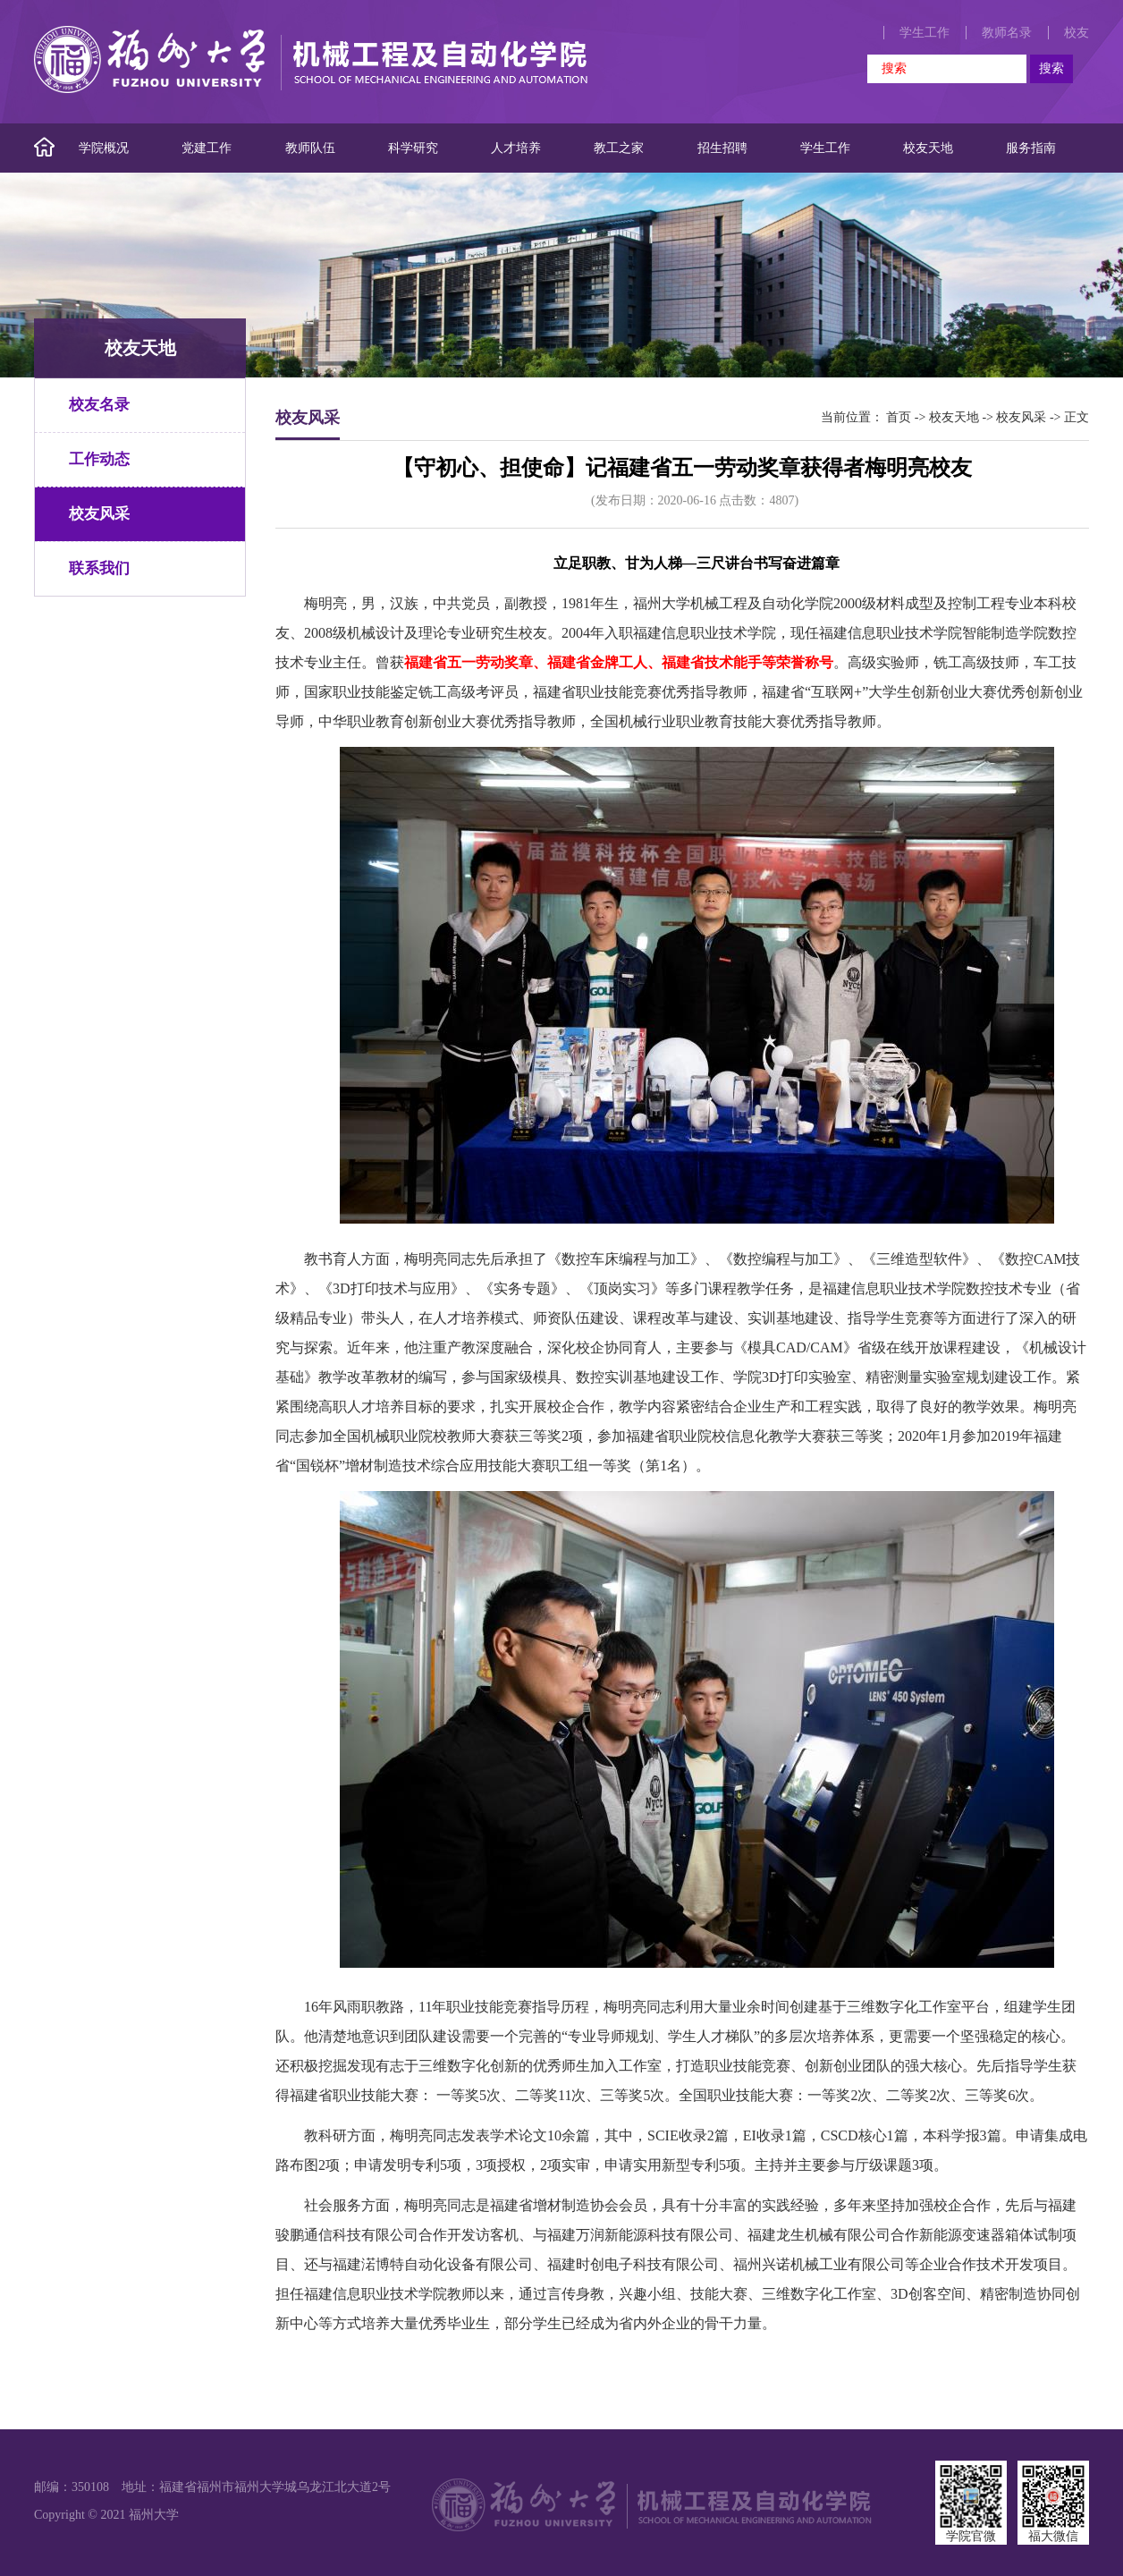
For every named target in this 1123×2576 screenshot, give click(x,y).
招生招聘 (722, 148)
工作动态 (99, 459)
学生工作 (924, 32)
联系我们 (99, 568)
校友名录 (99, 404)
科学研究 (413, 148)
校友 (1076, 32)
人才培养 (516, 148)
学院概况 (104, 148)
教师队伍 (310, 148)
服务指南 (1031, 148)
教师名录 (1007, 32)
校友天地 (928, 148)
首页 (898, 417)
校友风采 (99, 513)
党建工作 (207, 148)
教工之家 (619, 148)
